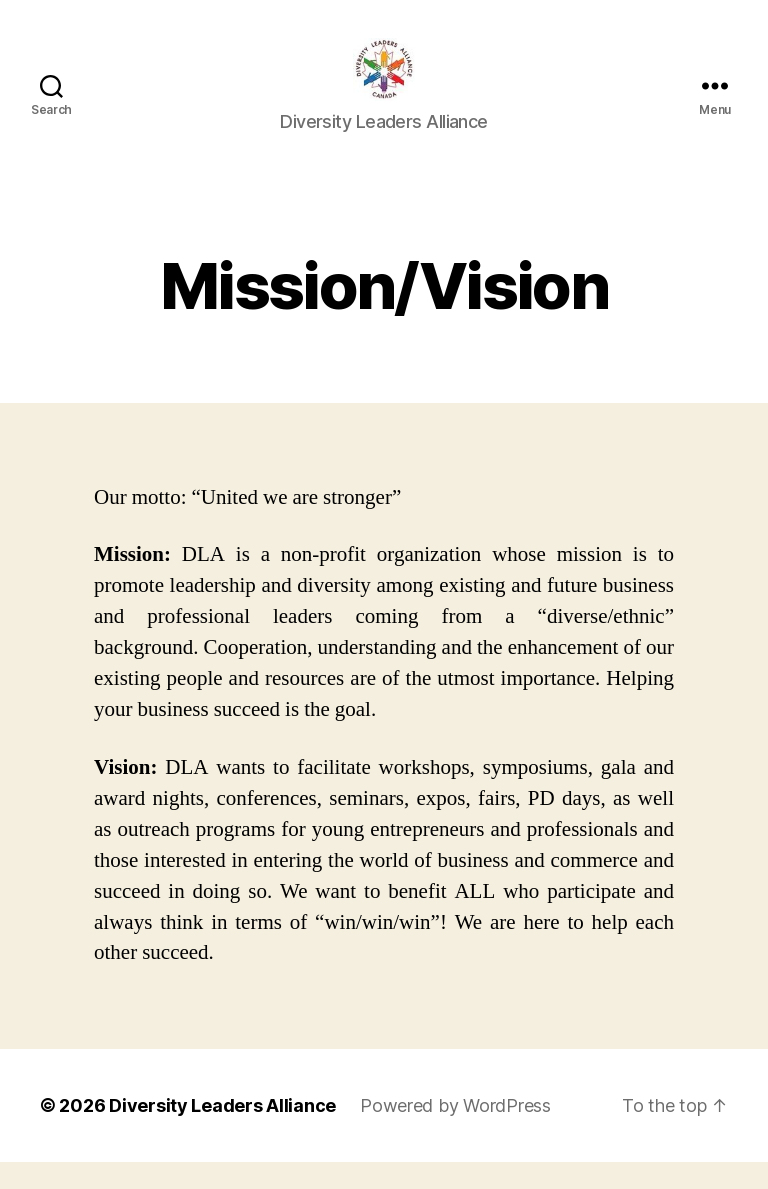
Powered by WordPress (455, 1132)
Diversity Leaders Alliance (222, 1132)
